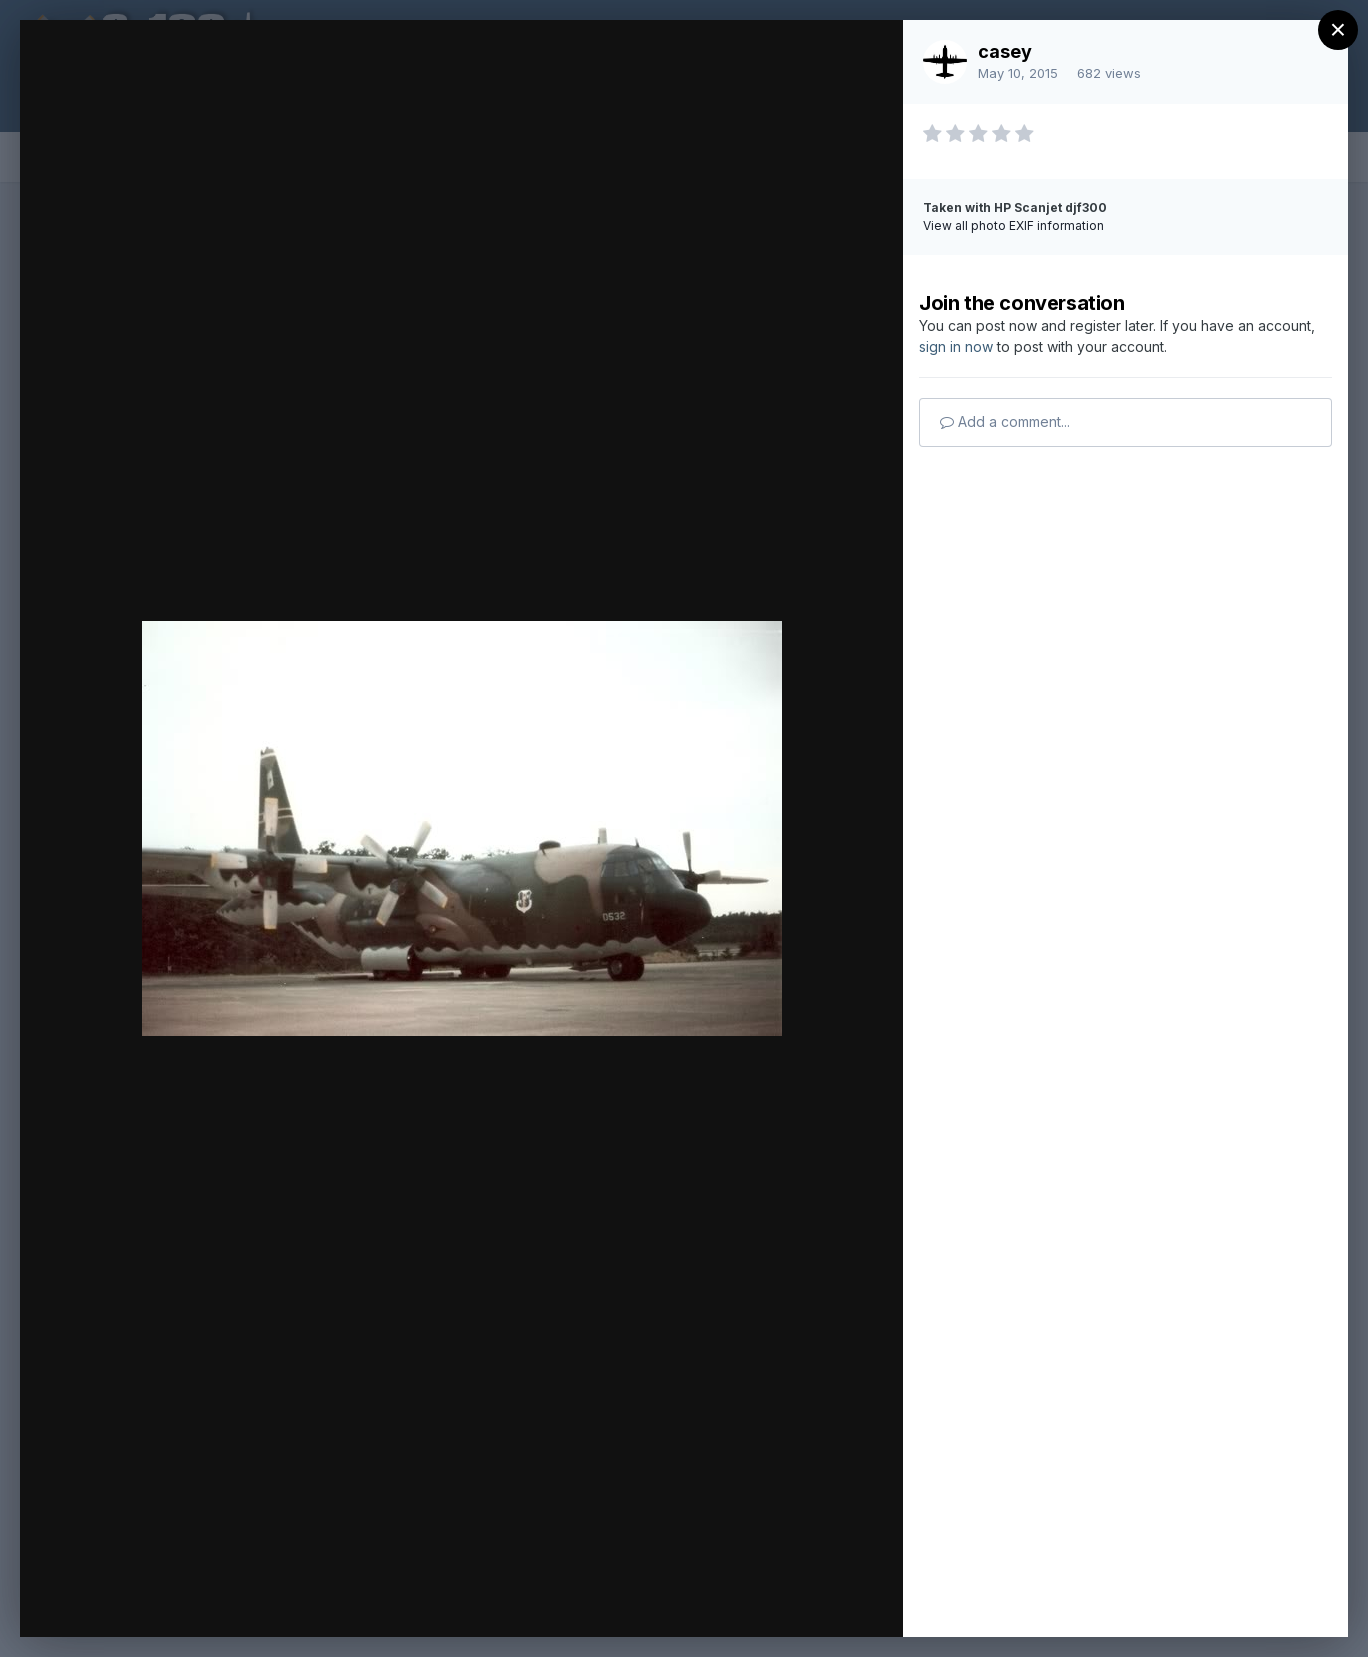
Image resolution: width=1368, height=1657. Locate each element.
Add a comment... (1005, 421)
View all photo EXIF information (1013, 225)
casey (1005, 51)
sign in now (956, 346)
